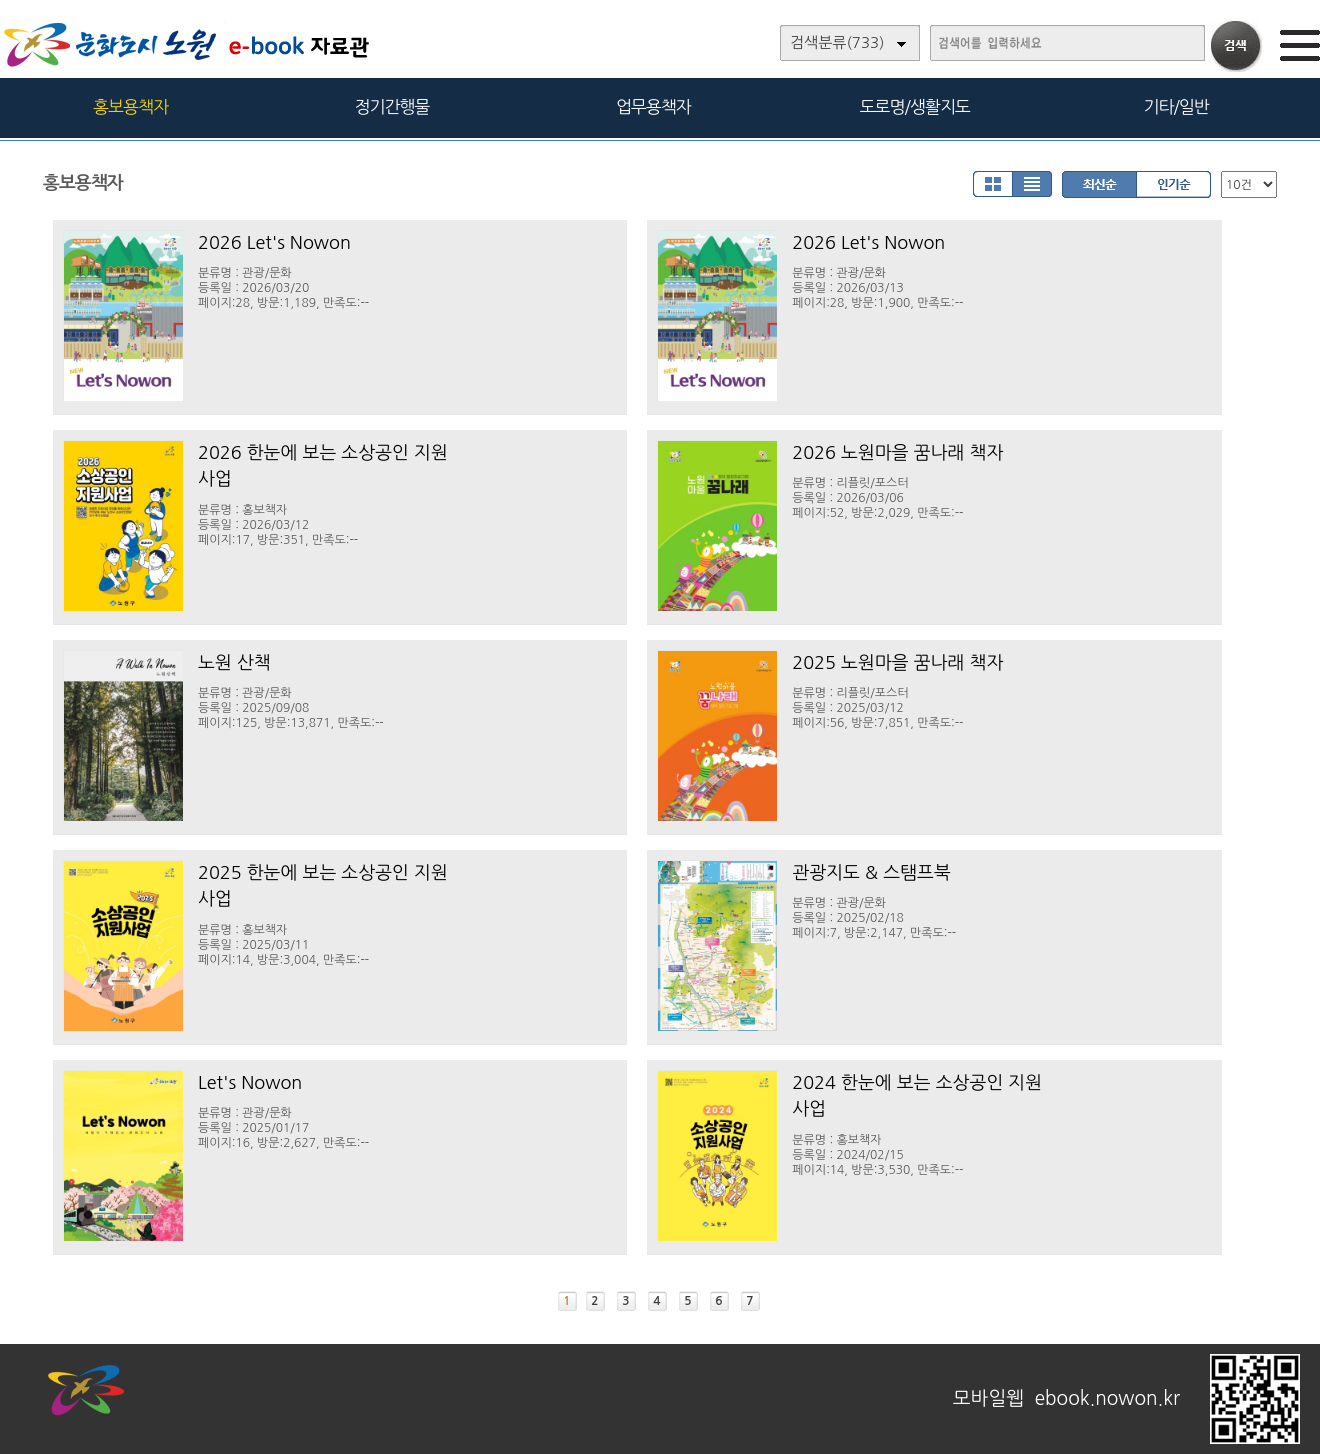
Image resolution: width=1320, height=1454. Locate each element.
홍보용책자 (130, 106)
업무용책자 (653, 106)
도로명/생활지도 (915, 106)
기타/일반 (1175, 106)
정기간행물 (392, 106)
